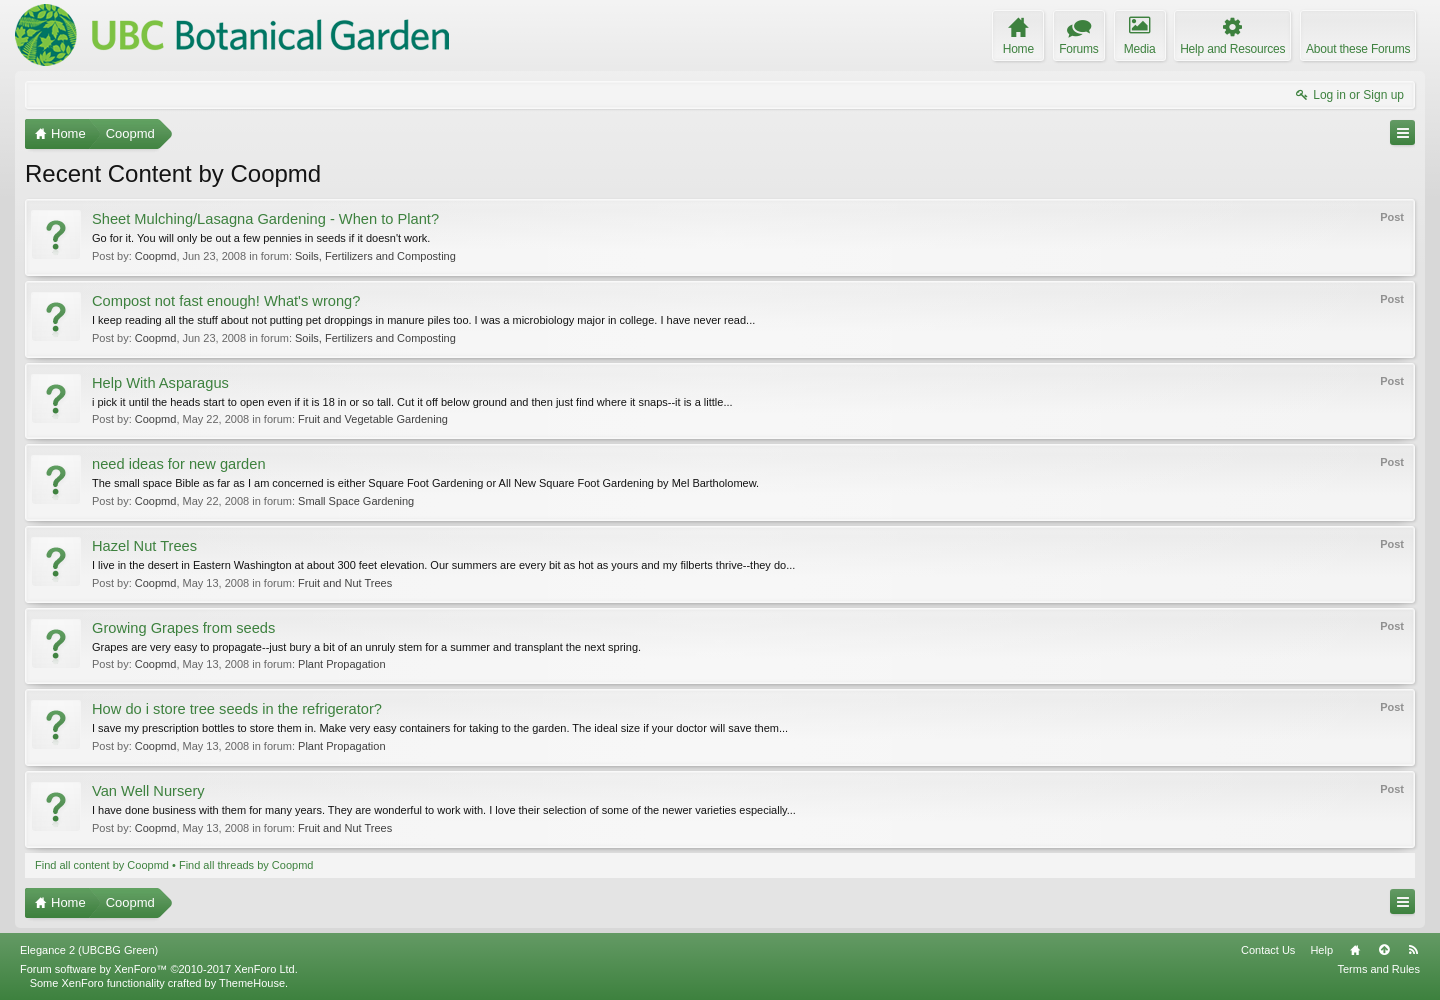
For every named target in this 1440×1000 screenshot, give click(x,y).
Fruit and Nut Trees (345, 583)
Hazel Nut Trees (144, 546)
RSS (1413, 950)
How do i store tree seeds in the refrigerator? (237, 709)
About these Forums (1358, 49)
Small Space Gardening (356, 501)
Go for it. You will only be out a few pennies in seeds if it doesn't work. (261, 238)
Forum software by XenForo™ (159, 969)
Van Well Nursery (148, 791)
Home (1355, 950)
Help (1321, 950)
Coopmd (156, 256)
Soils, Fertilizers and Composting (375, 256)
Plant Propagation (341, 664)
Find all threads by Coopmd (246, 865)
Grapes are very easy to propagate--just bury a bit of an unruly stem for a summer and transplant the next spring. (366, 647)
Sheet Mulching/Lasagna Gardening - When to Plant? (265, 219)
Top (1384, 950)
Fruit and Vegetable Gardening (373, 419)
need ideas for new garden (179, 464)
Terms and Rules (1378, 969)
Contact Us (1268, 950)
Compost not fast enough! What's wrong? (226, 301)
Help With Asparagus (160, 383)
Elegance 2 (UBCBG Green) (89, 950)
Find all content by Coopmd (102, 865)
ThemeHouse (252, 983)
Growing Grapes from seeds (183, 628)
